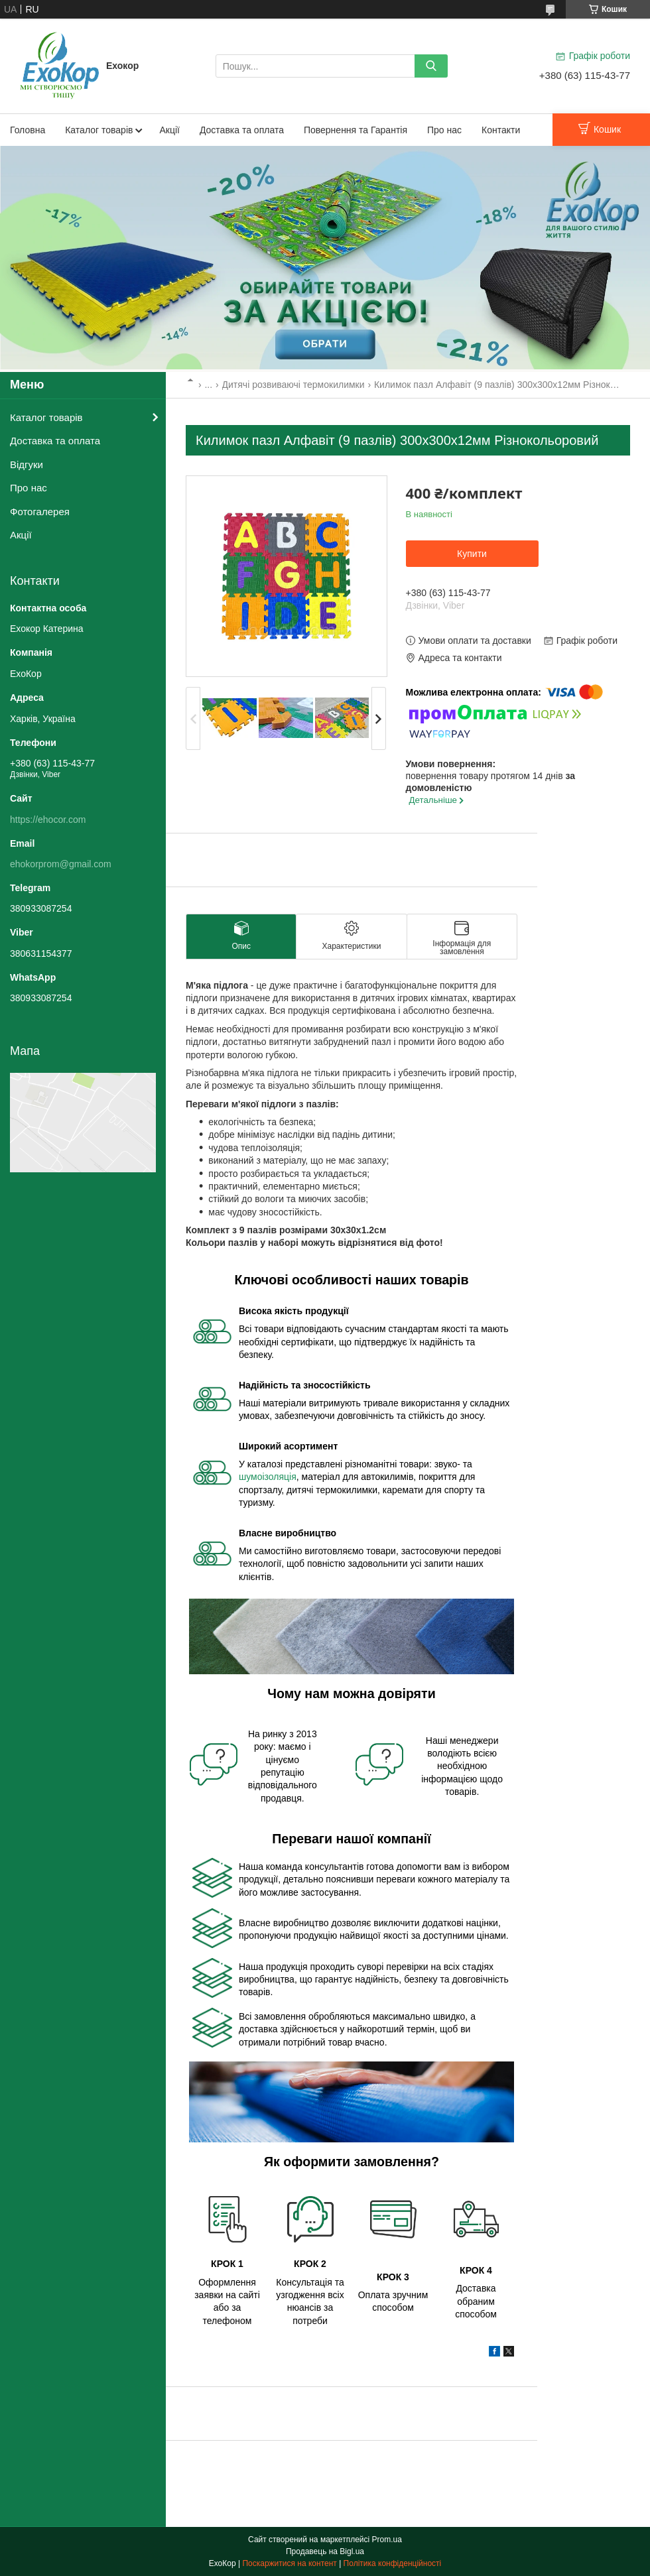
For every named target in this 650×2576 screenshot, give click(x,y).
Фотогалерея (40, 511)
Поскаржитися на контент (289, 2563)
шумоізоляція (267, 1476)
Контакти (501, 130)
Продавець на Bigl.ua (325, 2551)
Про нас (444, 130)
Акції (169, 130)
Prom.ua (387, 2539)
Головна (27, 130)
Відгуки (26, 464)
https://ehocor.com (48, 819)
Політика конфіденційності (393, 2563)
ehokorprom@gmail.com (60, 864)
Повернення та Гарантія (355, 130)
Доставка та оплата (242, 130)
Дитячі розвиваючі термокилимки (293, 384)
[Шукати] (431, 66)
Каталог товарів (99, 130)
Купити (472, 553)
